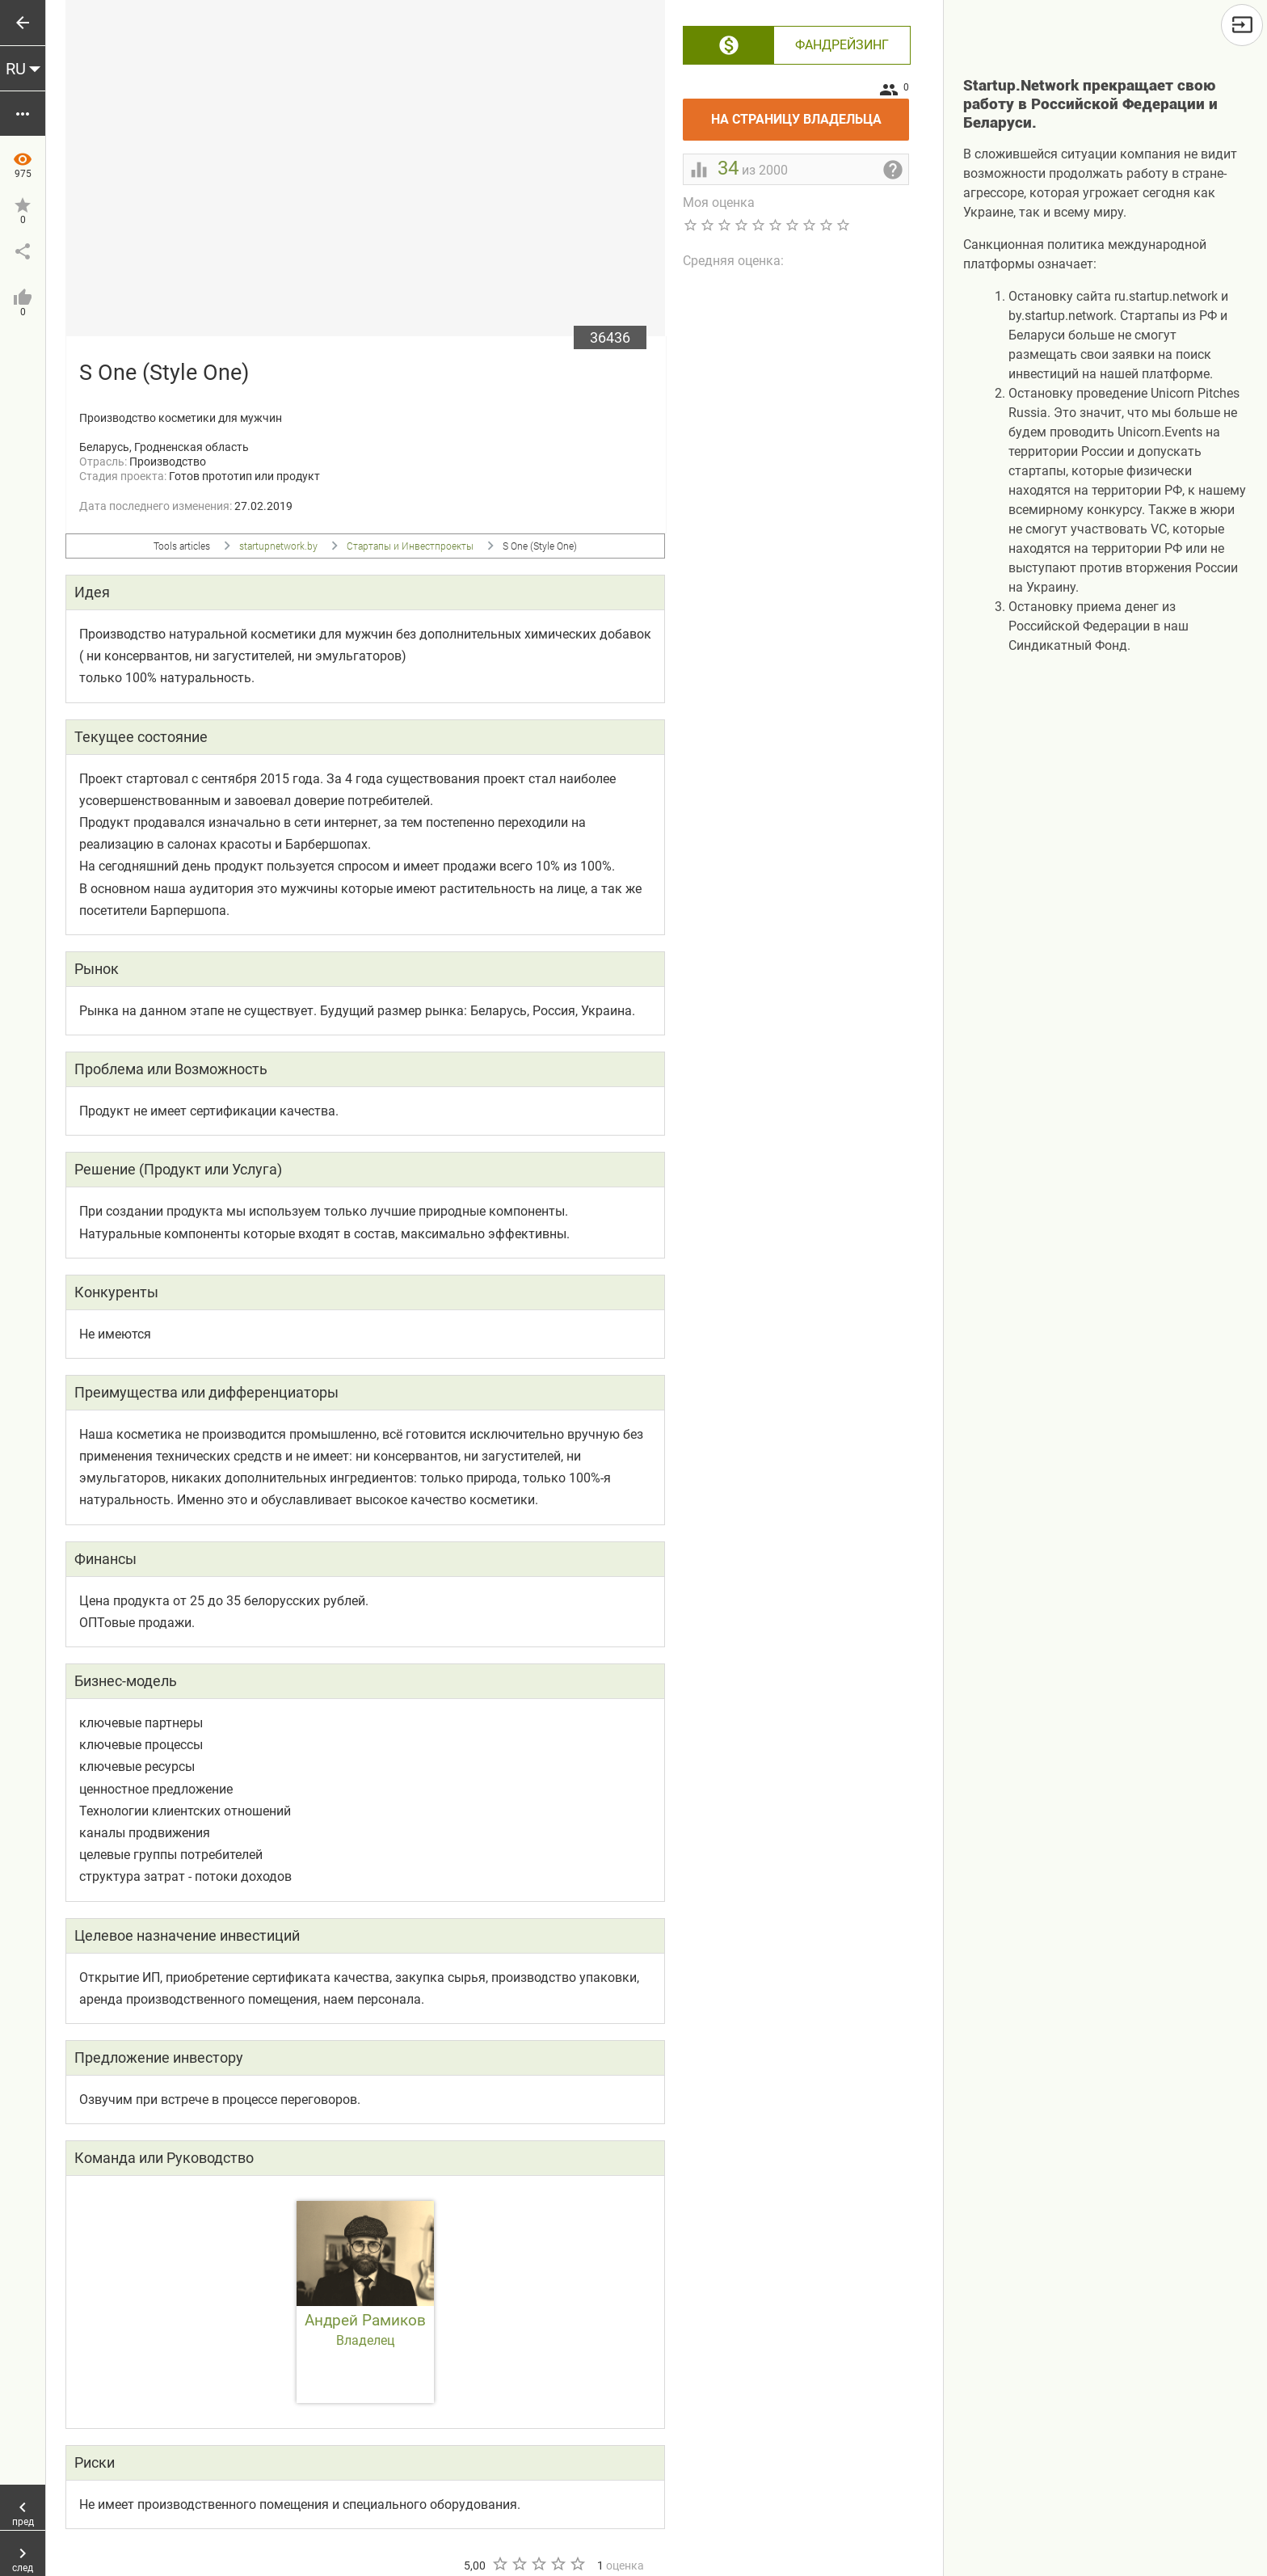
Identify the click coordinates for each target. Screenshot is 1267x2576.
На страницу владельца (810, 113)
